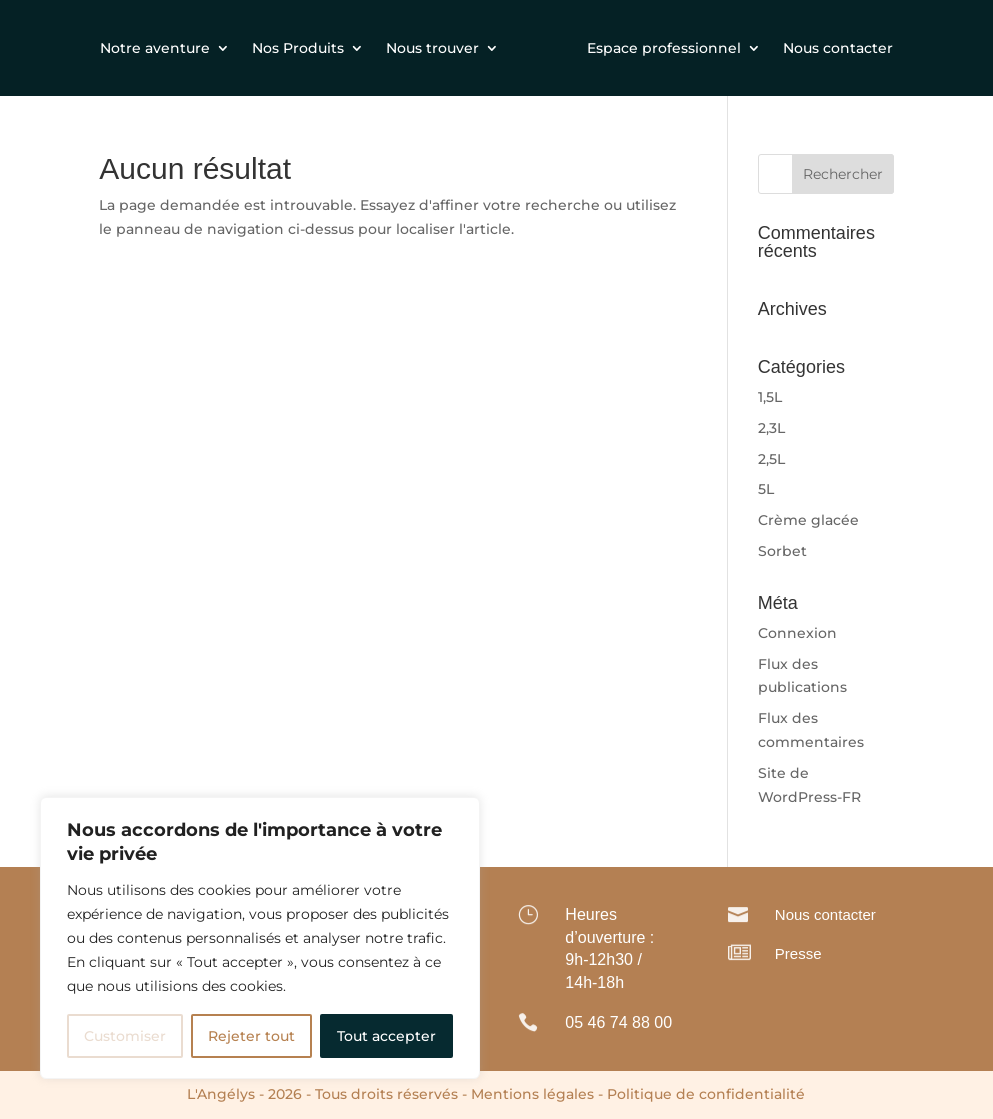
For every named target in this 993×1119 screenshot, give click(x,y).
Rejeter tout (251, 1036)
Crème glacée (808, 520)
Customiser (125, 1036)
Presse (798, 953)
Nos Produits (298, 48)
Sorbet (782, 551)
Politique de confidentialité (706, 1094)
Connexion (797, 633)
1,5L (770, 397)
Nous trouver (432, 48)
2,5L (771, 459)
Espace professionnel (664, 48)
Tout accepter (386, 1036)
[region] (260, 938)
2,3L (771, 428)
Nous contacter (838, 48)
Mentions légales (532, 1094)
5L (766, 489)
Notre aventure (155, 48)
